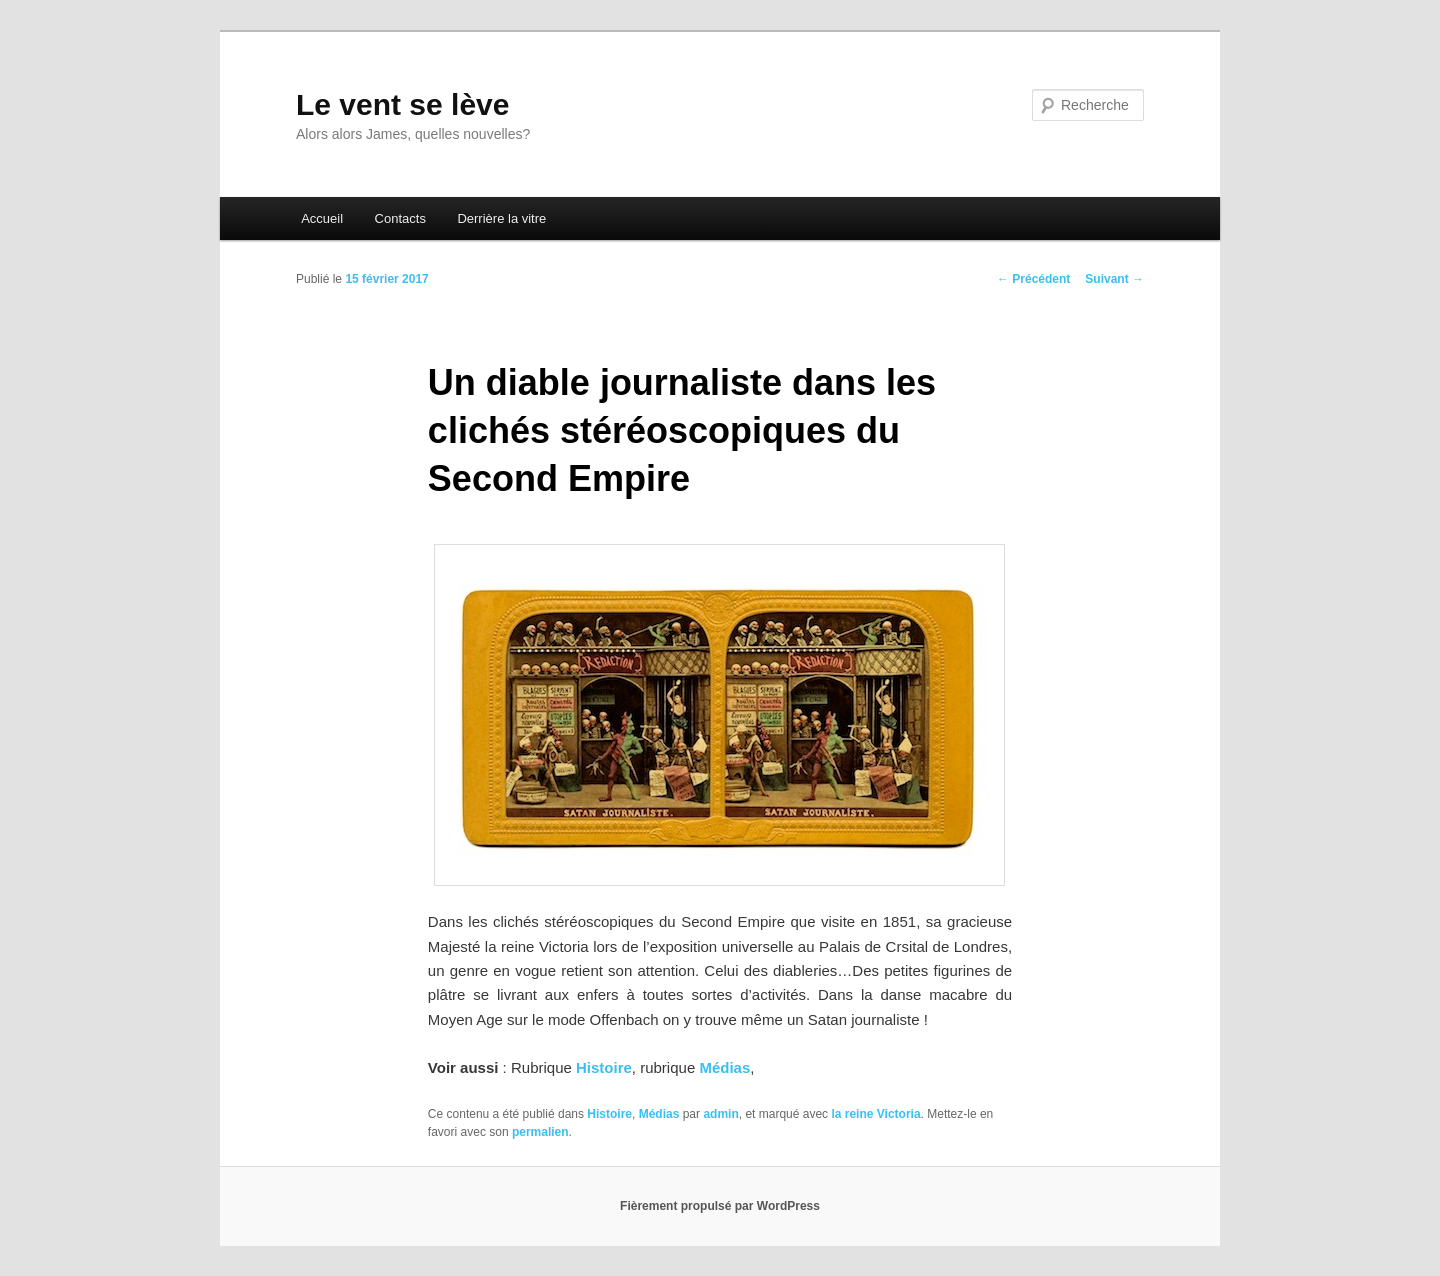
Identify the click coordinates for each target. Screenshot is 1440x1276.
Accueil (322, 218)
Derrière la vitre (501, 218)
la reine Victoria (875, 1114)
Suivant (1114, 279)
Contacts (400, 218)
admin (720, 1114)
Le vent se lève (402, 104)
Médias (724, 1067)
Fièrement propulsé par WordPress (720, 1206)
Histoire (604, 1067)
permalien (540, 1132)
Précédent (1033, 279)
